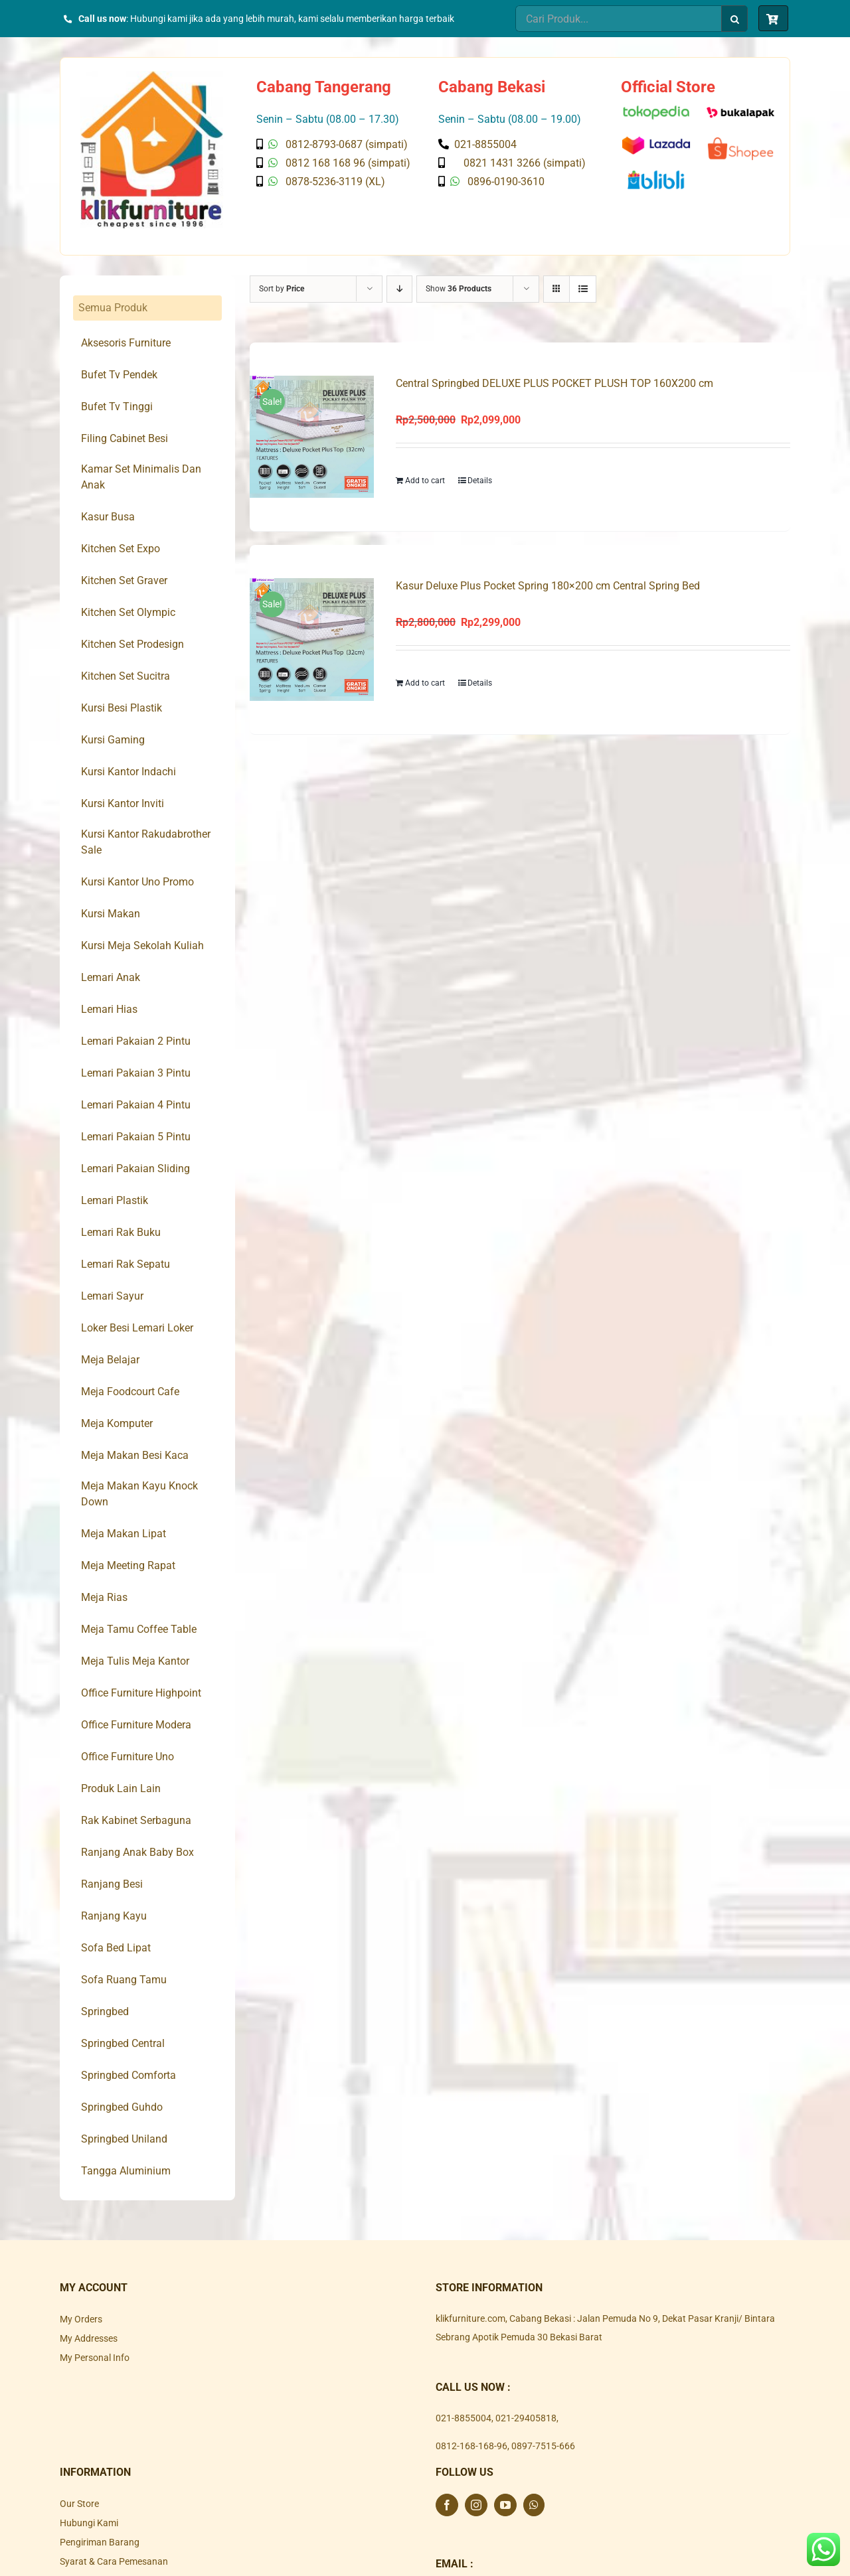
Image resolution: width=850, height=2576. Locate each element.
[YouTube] (505, 2505)
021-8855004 (463, 2418)
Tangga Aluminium (126, 2170)
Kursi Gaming (113, 739)
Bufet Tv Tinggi (117, 406)
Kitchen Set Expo (120, 548)
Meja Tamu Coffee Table (139, 1629)
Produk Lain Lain (121, 1788)
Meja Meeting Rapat (128, 1565)
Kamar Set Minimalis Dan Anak (141, 477)
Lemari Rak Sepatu (125, 1264)
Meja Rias (104, 1597)
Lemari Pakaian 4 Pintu (136, 1105)
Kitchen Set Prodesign (132, 644)
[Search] (734, 18)
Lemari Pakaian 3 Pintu (136, 1073)
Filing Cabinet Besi (124, 438)
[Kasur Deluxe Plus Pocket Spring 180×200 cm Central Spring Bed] (312, 640)
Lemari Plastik (114, 1200)
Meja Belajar (110, 1359)
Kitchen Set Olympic (128, 612)
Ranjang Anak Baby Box (137, 1852)
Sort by (281, 288)
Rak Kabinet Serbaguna (136, 1820)
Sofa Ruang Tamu (124, 1979)
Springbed (105, 2011)
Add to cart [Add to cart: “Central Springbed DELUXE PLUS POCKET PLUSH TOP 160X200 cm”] (425, 480)
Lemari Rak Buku (121, 1232)
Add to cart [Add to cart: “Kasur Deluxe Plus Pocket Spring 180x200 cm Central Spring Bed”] (425, 683)
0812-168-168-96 (471, 2446)
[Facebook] (447, 2505)
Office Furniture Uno (127, 1756)
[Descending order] (399, 289)
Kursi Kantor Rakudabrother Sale (146, 842)
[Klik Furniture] (152, 75)
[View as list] (583, 289)
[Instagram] (476, 2505)
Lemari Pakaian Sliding (135, 1168)
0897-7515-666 (543, 2446)
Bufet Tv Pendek (119, 374)
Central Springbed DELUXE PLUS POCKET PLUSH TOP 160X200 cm (554, 383)
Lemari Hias (109, 1009)
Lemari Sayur (112, 1296)
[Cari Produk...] (618, 18)
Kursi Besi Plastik (121, 708)
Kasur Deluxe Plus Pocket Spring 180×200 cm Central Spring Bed (548, 586)
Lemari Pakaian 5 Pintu (136, 1136)
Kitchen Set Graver (124, 580)
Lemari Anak (110, 977)
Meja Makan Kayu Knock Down (139, 1493)
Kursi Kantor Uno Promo (137, 881)
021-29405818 (525, 2418)
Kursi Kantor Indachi (128, 771)
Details (480, 480)
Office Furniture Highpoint (141, 1693)
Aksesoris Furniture (126, 343)
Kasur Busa (108, 516)
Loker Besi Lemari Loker (137, 1328)
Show (458, 288)
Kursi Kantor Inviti (122, 803)
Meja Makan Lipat (123, 1533)
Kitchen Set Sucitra (125, 676)
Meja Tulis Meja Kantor (135, 1661)
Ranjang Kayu (114, 1916)
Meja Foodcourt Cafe (130, 1391)
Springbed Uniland (124, 2139)
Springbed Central (123, 2043)
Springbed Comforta (128, 2075)
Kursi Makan (110, 913)
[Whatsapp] (534, 2505)
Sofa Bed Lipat (116, 1947)
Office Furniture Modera (136, 1724)
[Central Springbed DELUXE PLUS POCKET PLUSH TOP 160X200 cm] (312, 437)
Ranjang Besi (112, 1884)
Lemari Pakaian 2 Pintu (136, 1041)
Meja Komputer (117, 1423)
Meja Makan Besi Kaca (135, 1455)
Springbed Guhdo (122, 2107)
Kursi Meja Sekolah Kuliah (142, 945)
